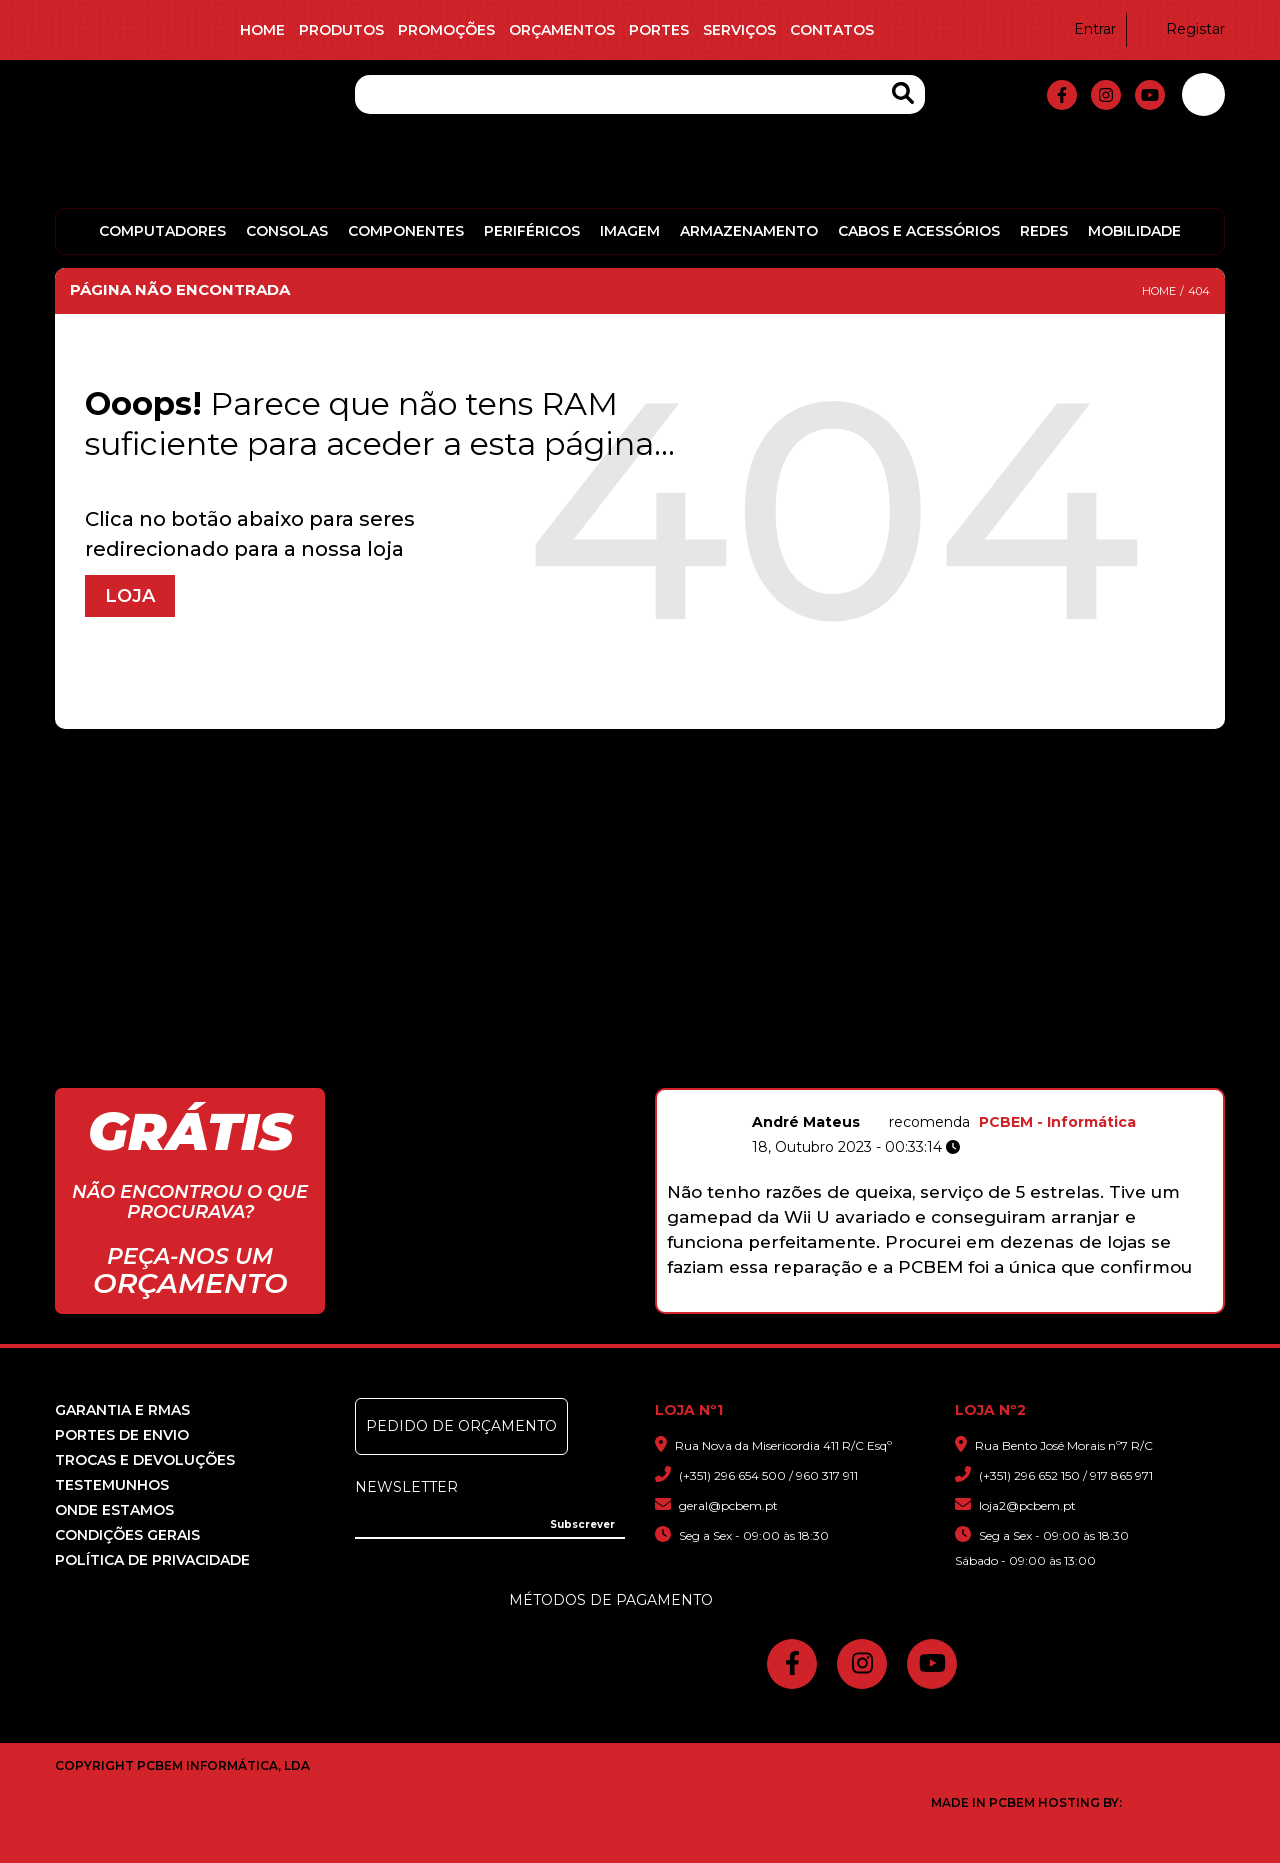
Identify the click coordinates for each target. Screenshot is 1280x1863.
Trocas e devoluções (145, 1460)
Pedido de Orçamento (461, 1426)
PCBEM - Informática (1200, 1122)
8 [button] (997, 1302)
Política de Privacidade (152, 1560)
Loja (130, 596)
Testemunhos (112, 1485)
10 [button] (1039, 1302)
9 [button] (1018, 1302)
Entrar (1082, 29)
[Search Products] (903, 93)
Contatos (832, 30)
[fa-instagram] (1106, 95)
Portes (659, 30)
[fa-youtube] (1150, 95)
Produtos (341, 30)
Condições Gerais (127, 1535)
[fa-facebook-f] (1062, 95)
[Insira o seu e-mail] (490, 1522)
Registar (1183, 29)
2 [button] (871, 1302)
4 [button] (913, 1302)
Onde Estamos (114, 1510)
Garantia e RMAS (122, 1410)
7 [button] (976, 1302)
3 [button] (892, 1302)
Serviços (739, 30)
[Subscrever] (582, 1525)
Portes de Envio (122, 1435)
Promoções (446, 30)
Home (262, 30)
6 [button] (955, 1302)
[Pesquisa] (640, 94)
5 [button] (934, 1302)
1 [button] (850, 1302)
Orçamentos (562, 30)
